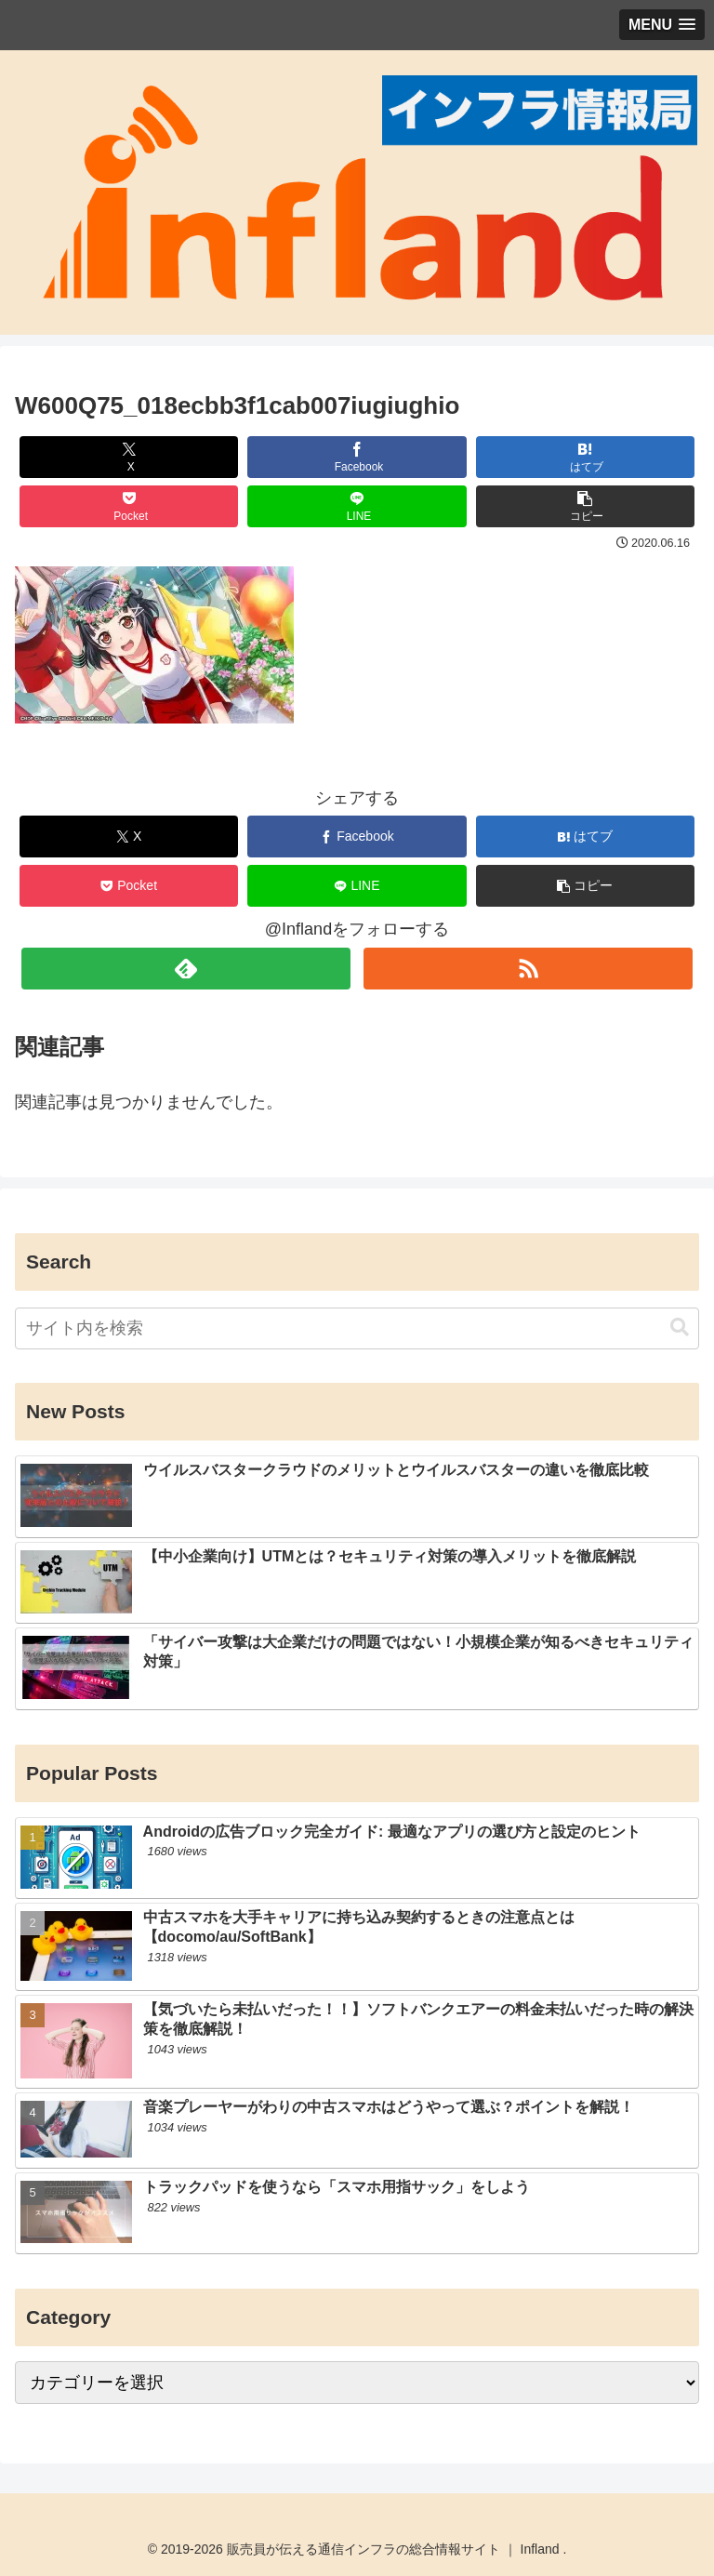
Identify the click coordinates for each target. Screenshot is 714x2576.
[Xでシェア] (129, 457)
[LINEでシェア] (357, 506)
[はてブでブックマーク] (585, 457)
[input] (357, 1328)
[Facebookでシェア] (357, 457)
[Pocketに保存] (129, 506)
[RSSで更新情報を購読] (528, 968)
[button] (585, 506)
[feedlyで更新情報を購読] (185, 968)
